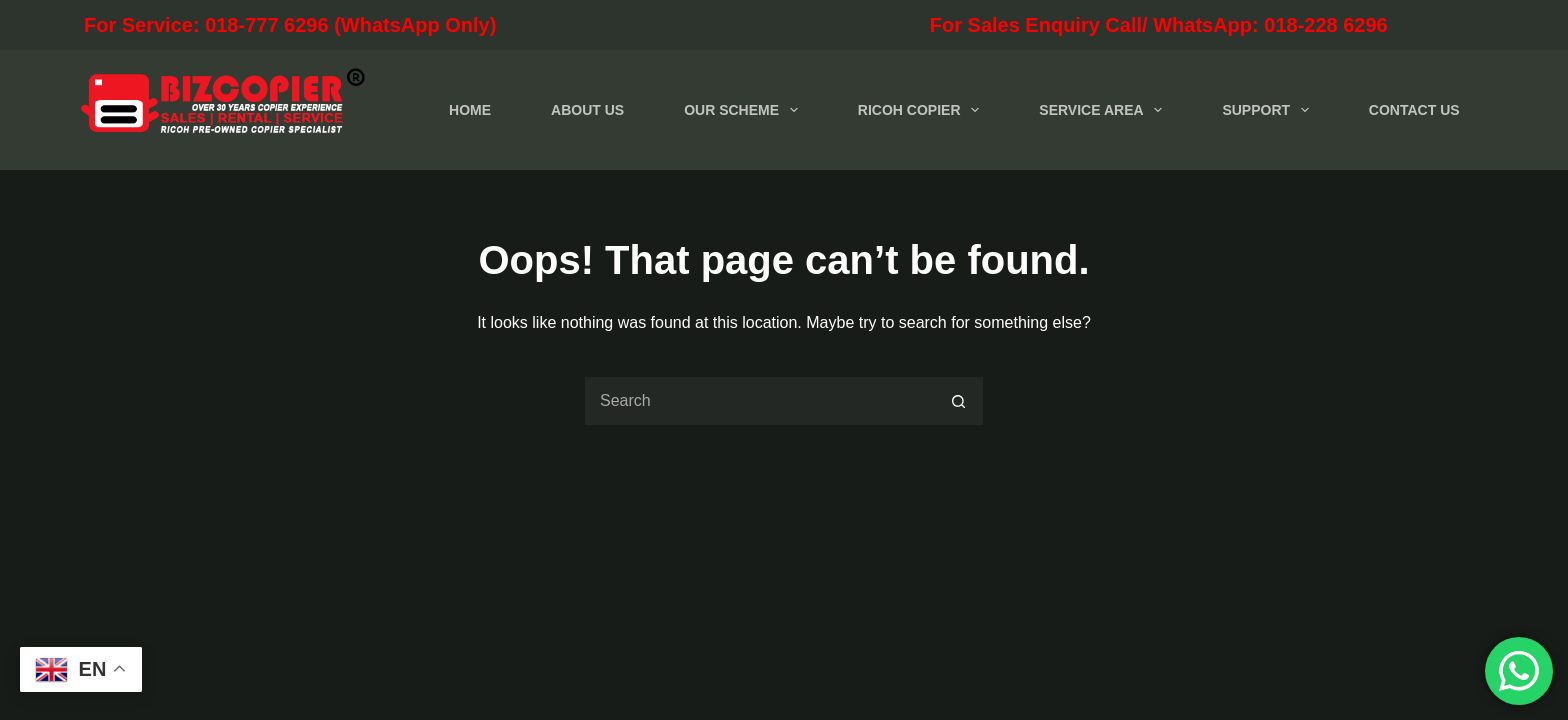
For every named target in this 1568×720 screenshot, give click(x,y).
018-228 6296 (1325, 25)
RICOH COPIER (922, 110)
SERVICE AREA (1104, 110)
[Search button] (959, 401)
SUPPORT (1269, 110)
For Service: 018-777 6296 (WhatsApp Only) (376, 25)
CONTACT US (1414, 110)
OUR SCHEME (745, 110)
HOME (470, 110)
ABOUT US (587, 110)
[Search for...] (759, 401)
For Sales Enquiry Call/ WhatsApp (963, 25)
